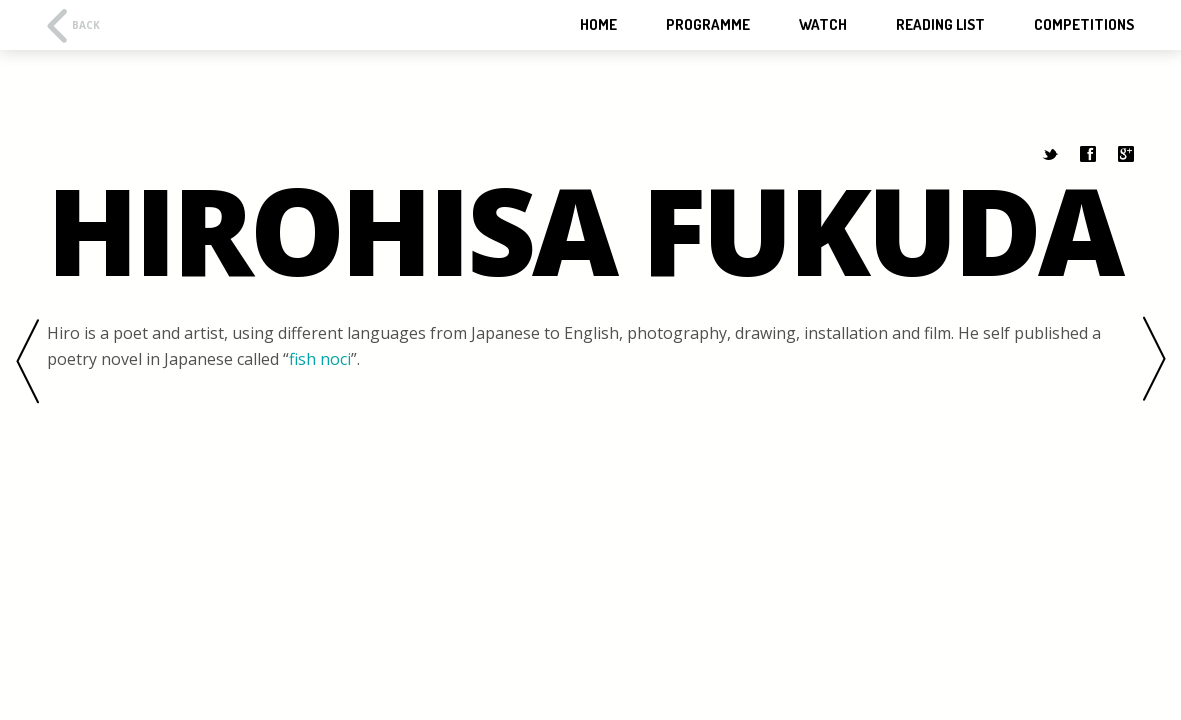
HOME (598, 25)
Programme (708, 25)
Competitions (1084, 25)
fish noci (320, 359)
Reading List (940, 25)
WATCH (823, 25)
